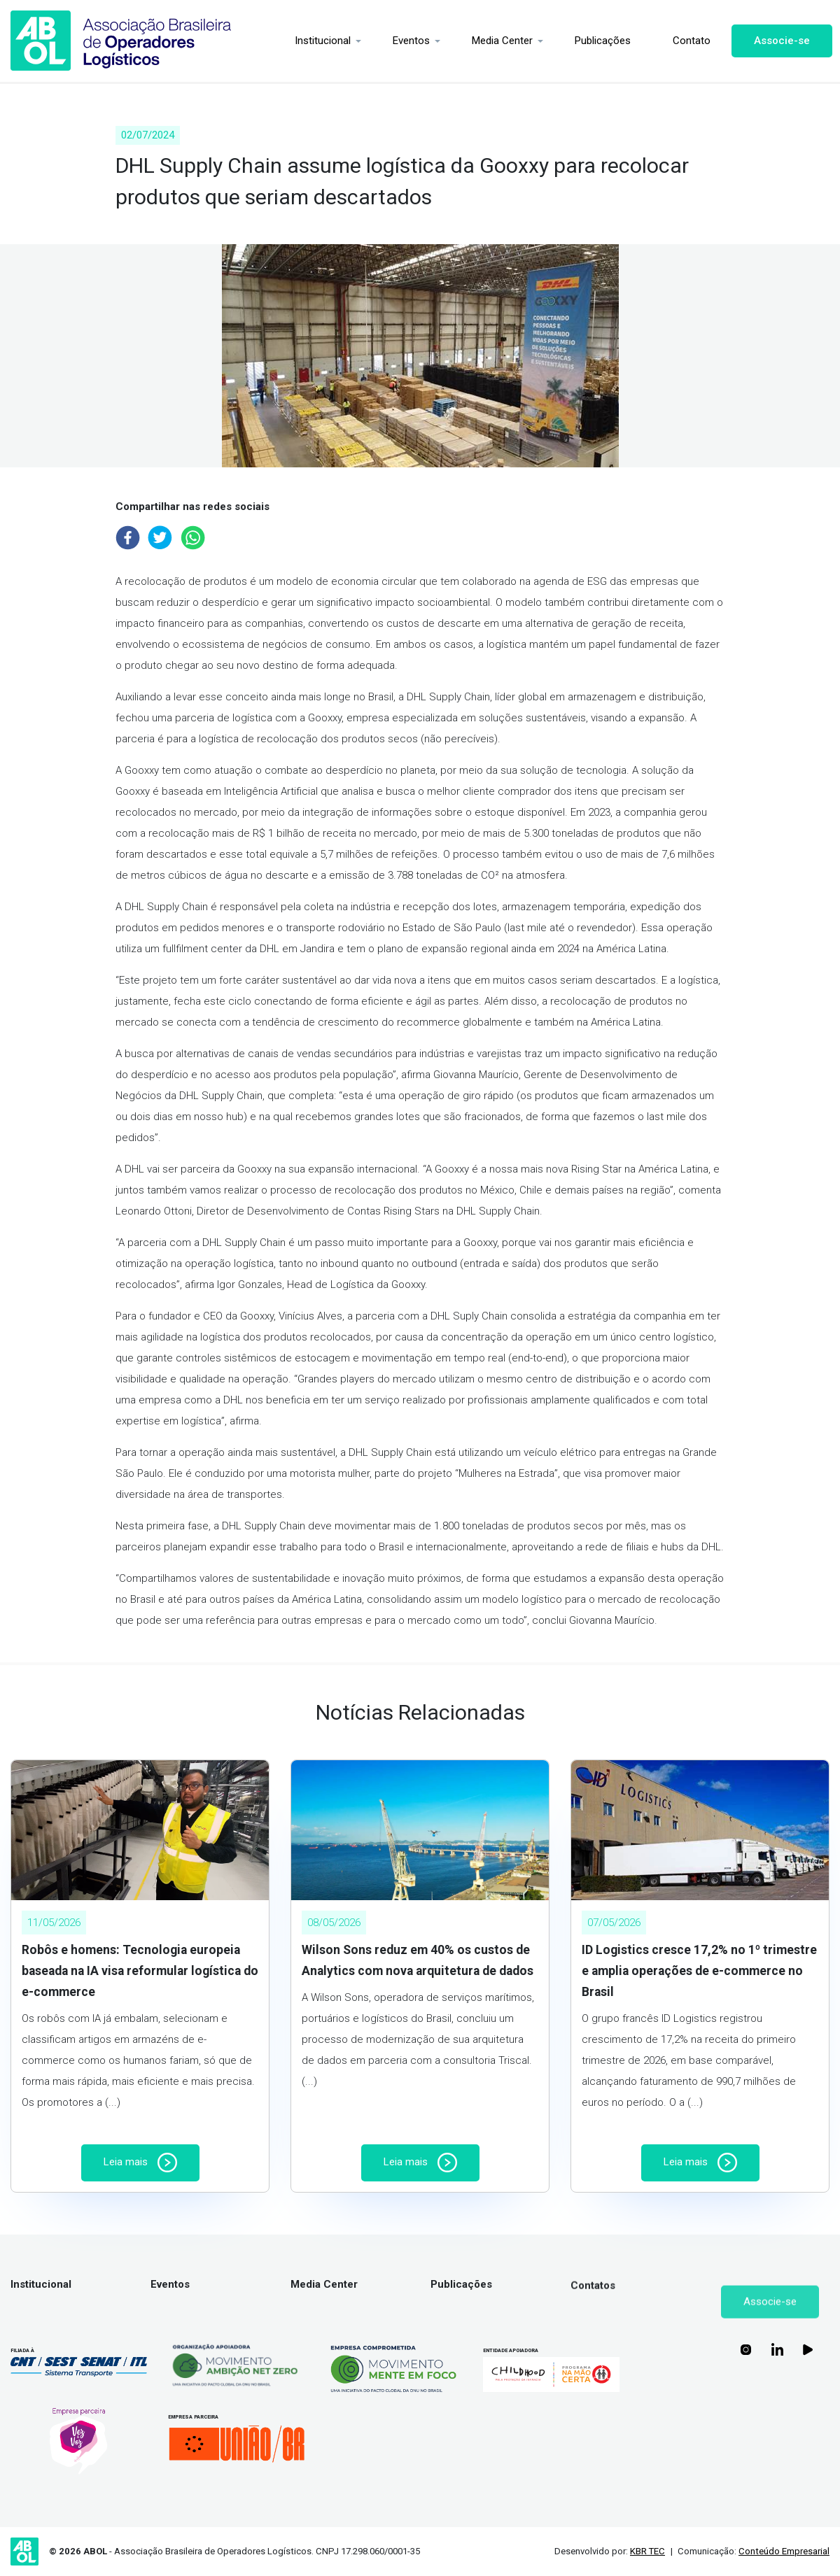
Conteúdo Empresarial (784, 2551)
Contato (689, 40)
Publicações (600, 40)
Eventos (408, 40)
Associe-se (779, 40)
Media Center (499, 40)
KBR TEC (647, 2551)
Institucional (320, 40)
